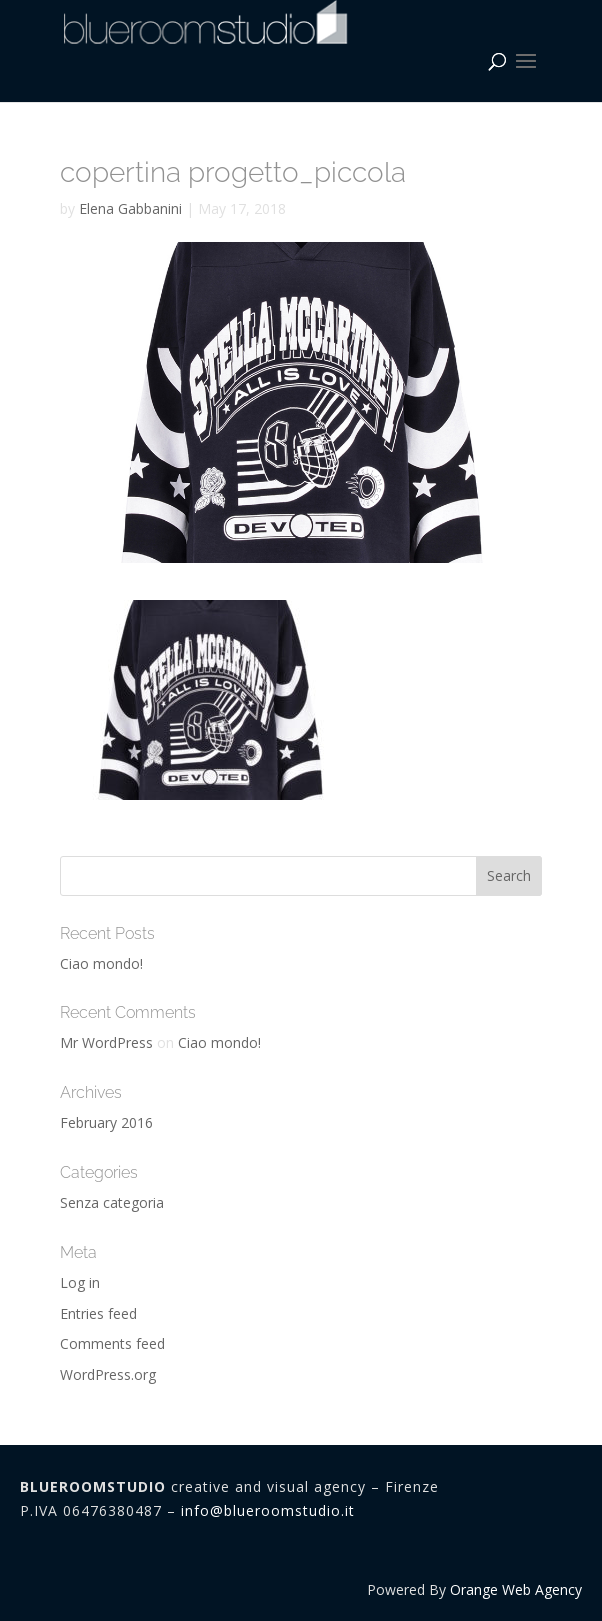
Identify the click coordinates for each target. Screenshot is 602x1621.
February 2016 (106, 1122)
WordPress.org (108, 1374)
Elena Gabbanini (130, 208)
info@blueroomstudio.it (268, 1510)
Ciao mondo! (101, 963)
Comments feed (112, 1343)
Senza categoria (112, 1202)
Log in (80, 1282)
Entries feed (98, 1313)
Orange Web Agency (516, 1589)
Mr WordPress (106, 1042)
